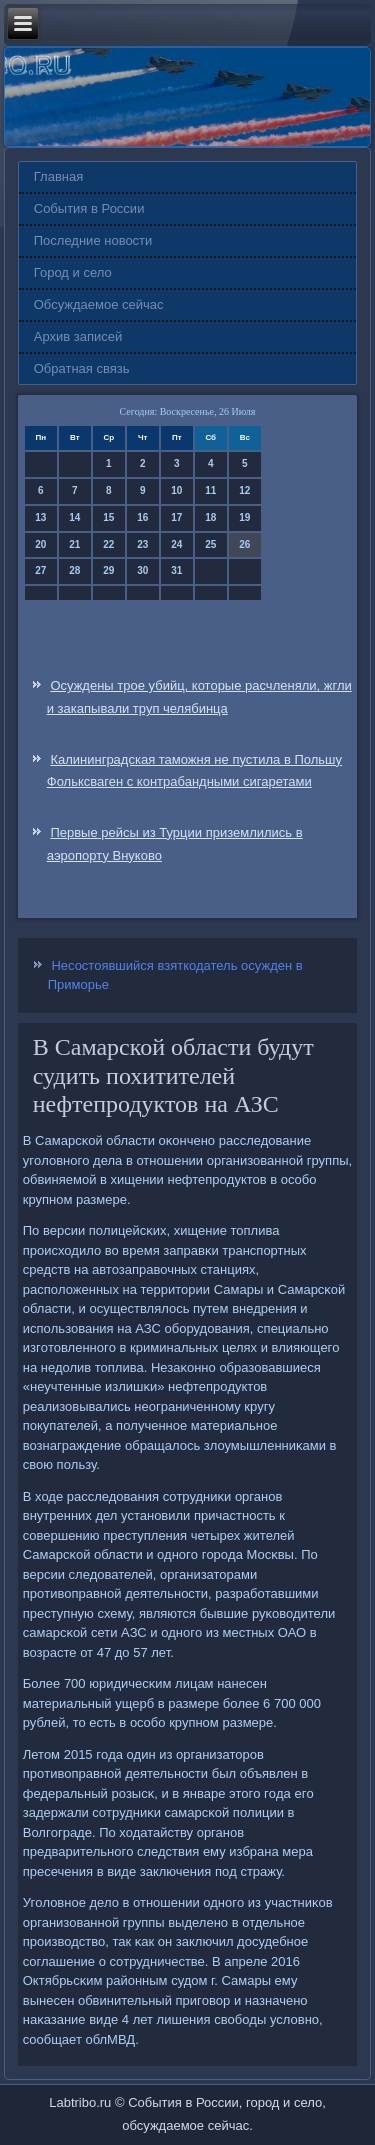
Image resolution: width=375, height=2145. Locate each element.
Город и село (73, 272)
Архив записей (78, 336)
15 (108, 517)
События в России (89, 208)
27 (40, 570)
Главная (58, 176)
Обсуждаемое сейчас (99, 304)
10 (176, 490)
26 (244, 544)
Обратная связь (82, 368)
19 (244, 517)
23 (142, 544)
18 (210, 517)
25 (210, 544)
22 (108, 544)
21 (74, 544)
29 (108, 570)
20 (40, 544)
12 (244, 490)
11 (210, 490)
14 (74, 517)
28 (74, 570)
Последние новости (93, 240)
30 (142, 570)
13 (40, 517)
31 (176, 570)
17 (176, 517)
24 (176, 544)
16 (142, 517)
